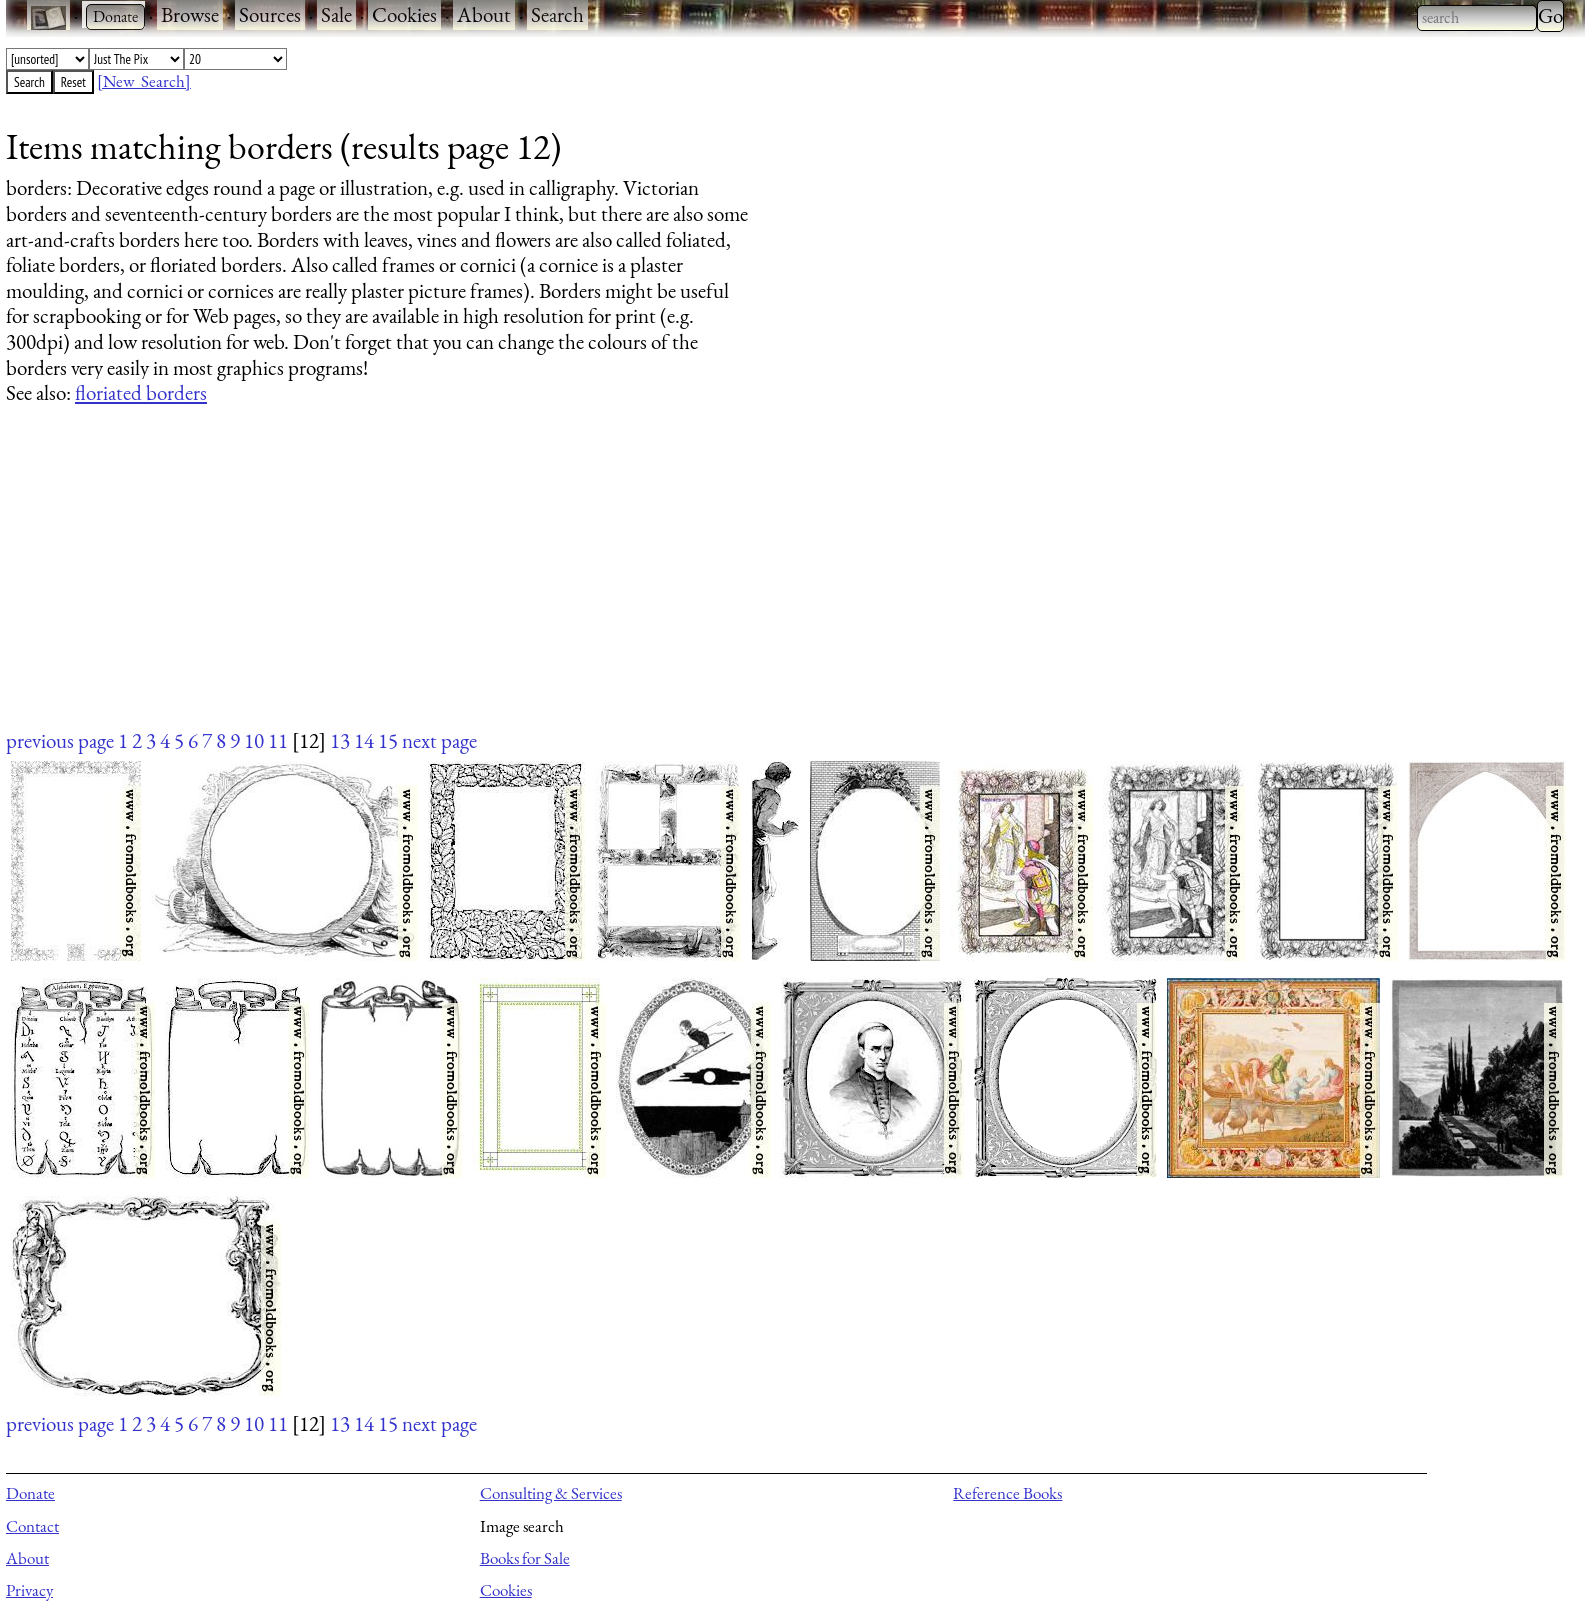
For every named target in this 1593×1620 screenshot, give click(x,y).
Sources (270, 14)
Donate (30, 1493)
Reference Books (1007, 1493)
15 (388, 740)
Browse (190, 14)
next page (439, 740)
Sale (336, 14)
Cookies (404, 14)
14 (364, 740)
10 (254, 740)
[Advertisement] (606, 586)
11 (278, 740)
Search (557, 14)
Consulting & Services (551, 1493)
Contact (32, 1526)
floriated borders (141, 392)
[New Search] (144, 81)
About (484, 14)
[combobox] (1477, 18)
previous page (60, 740)
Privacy (29, 1590)
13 (340, 740)
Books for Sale (525, 1558)
